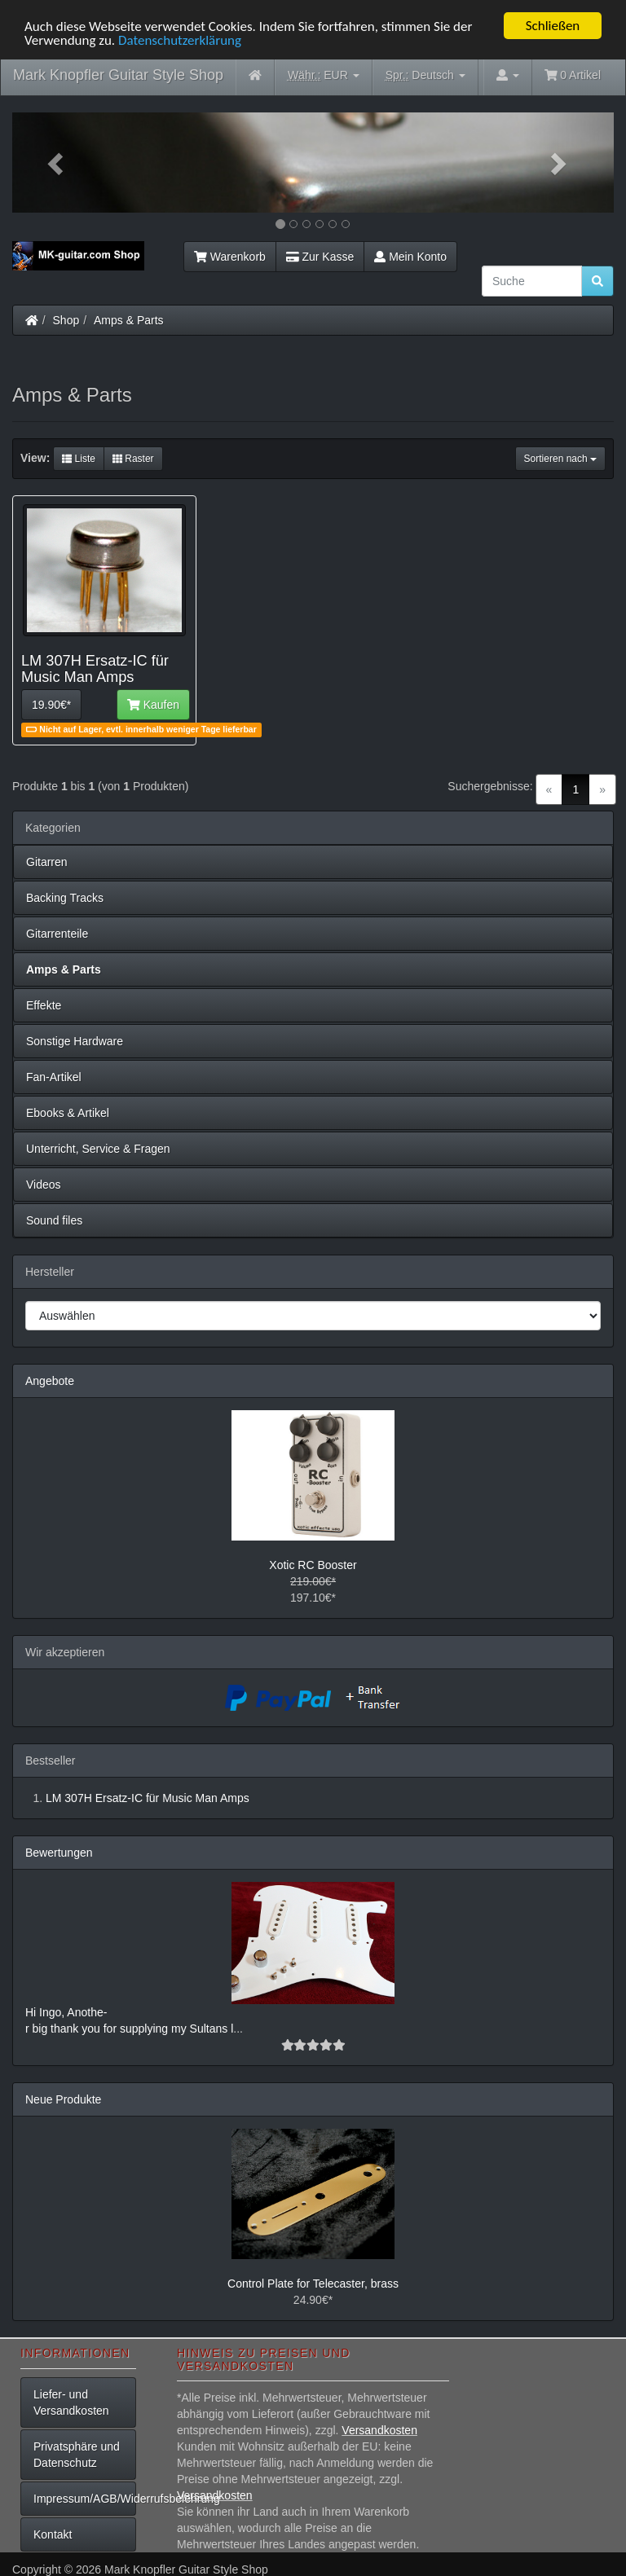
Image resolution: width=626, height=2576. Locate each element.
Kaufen (153, 704)
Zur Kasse (320, 256)
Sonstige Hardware (74, 1041)
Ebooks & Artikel (67, 1112)
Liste (78, 458)
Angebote (49, 1380)
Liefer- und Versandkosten (71, 2402)
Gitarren (47, 861)
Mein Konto (410, 256)
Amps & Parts (129, 320)
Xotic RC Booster (312, 1565)
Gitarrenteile (57, 933)
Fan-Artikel (54, 1077)
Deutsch (425, 75)
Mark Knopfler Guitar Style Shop (118, 75)
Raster (133, 458)
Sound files (54, 1220)
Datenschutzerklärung (179, 39)
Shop (66, 320)
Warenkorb (230, 256)
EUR (323, 75)
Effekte (43, 1005)
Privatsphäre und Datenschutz (76, 2454)
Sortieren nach (560, 458)
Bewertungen (59, 1852)
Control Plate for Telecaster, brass (313, 2283)
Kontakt (52, 2534)
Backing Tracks (65, 897)
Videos (43, 1184)
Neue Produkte (63, 2099)
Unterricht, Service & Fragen (98, 1148)
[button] (57, 162)
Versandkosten (379, 2430)
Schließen (553, 25)
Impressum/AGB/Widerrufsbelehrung (84, 2498)
